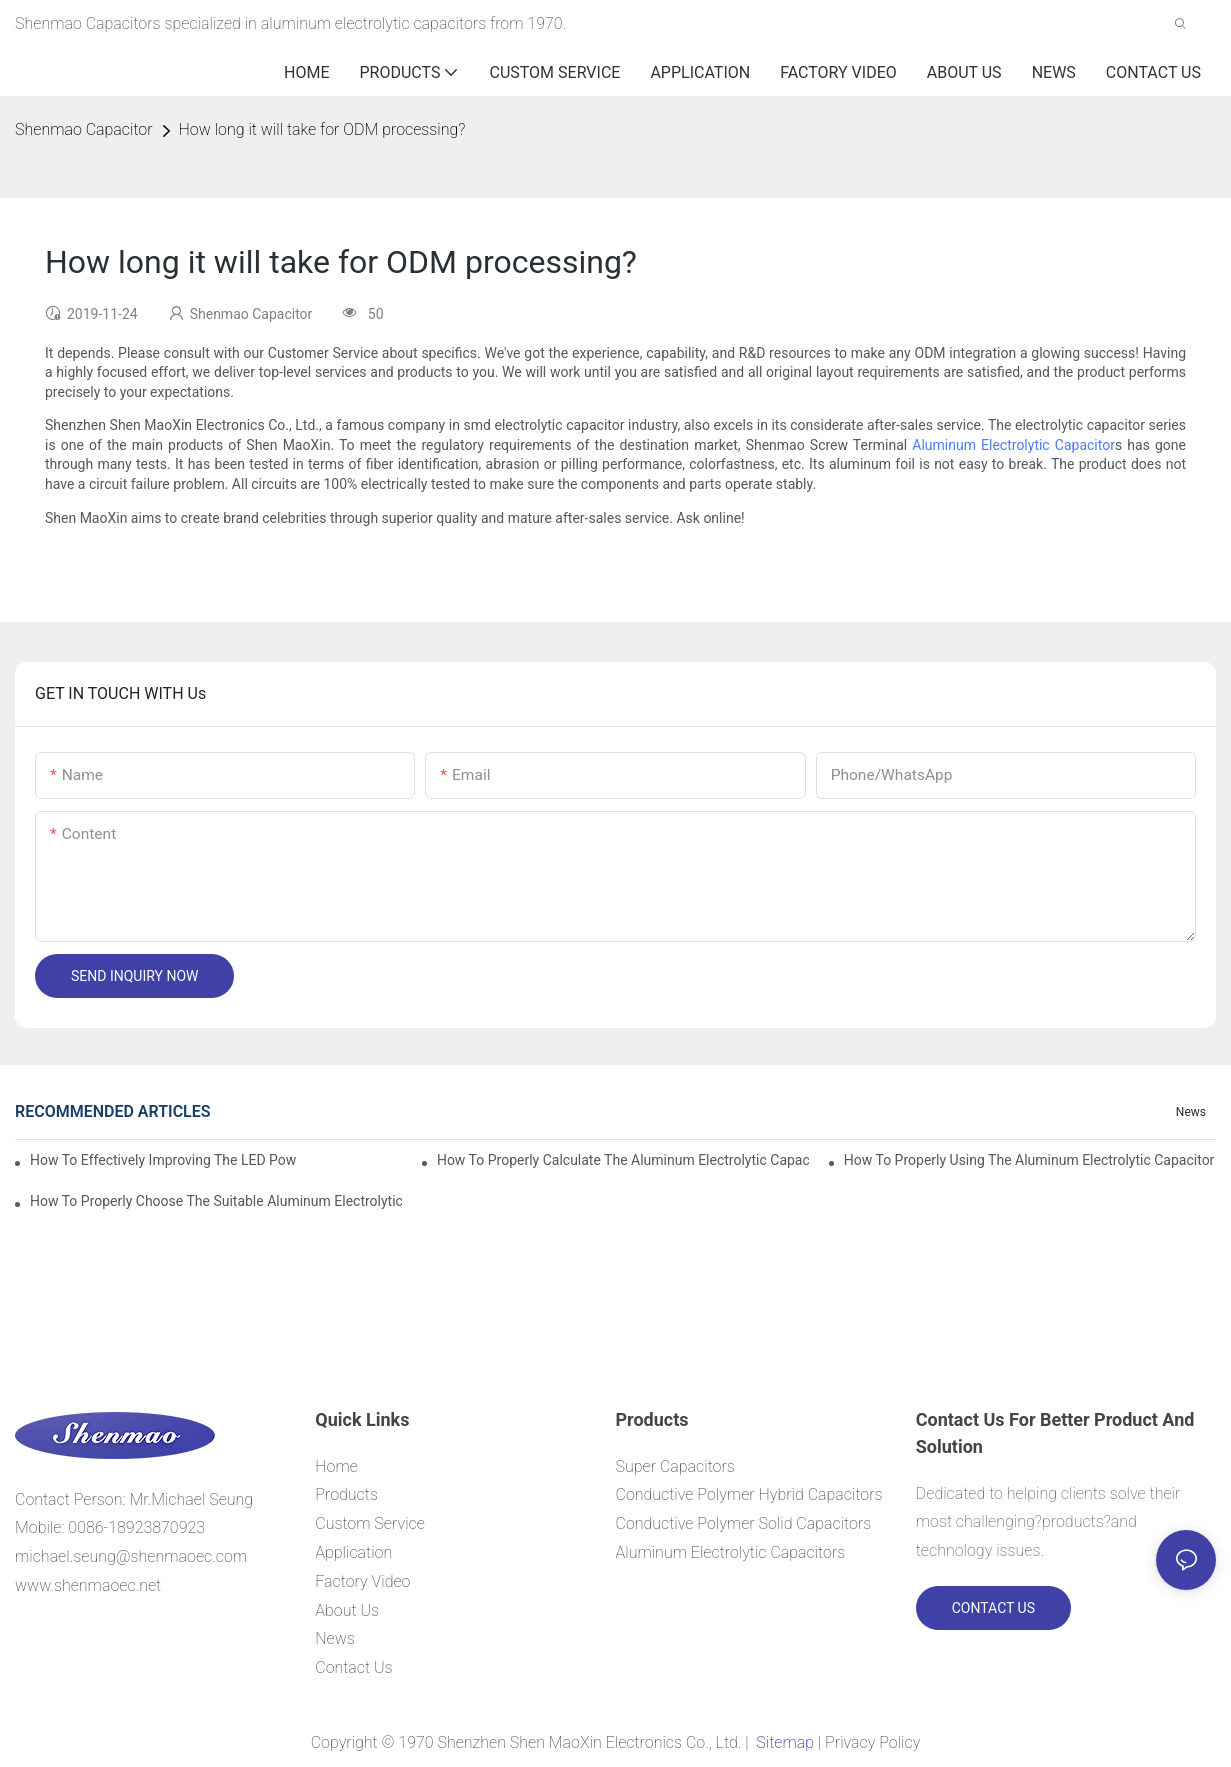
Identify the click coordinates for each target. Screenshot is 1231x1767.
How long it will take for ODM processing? (322, 129)
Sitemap (784, 1742)
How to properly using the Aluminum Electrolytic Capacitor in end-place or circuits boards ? (1030, 1160)
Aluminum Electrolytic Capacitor (1013, 445)
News (1191, 1112)
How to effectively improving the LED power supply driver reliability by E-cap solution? (163, 1160)
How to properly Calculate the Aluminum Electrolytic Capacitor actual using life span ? (623, 1160)
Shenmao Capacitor (84, 129)
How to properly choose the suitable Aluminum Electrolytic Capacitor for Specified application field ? (216, 1201)
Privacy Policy (872, 1742)
